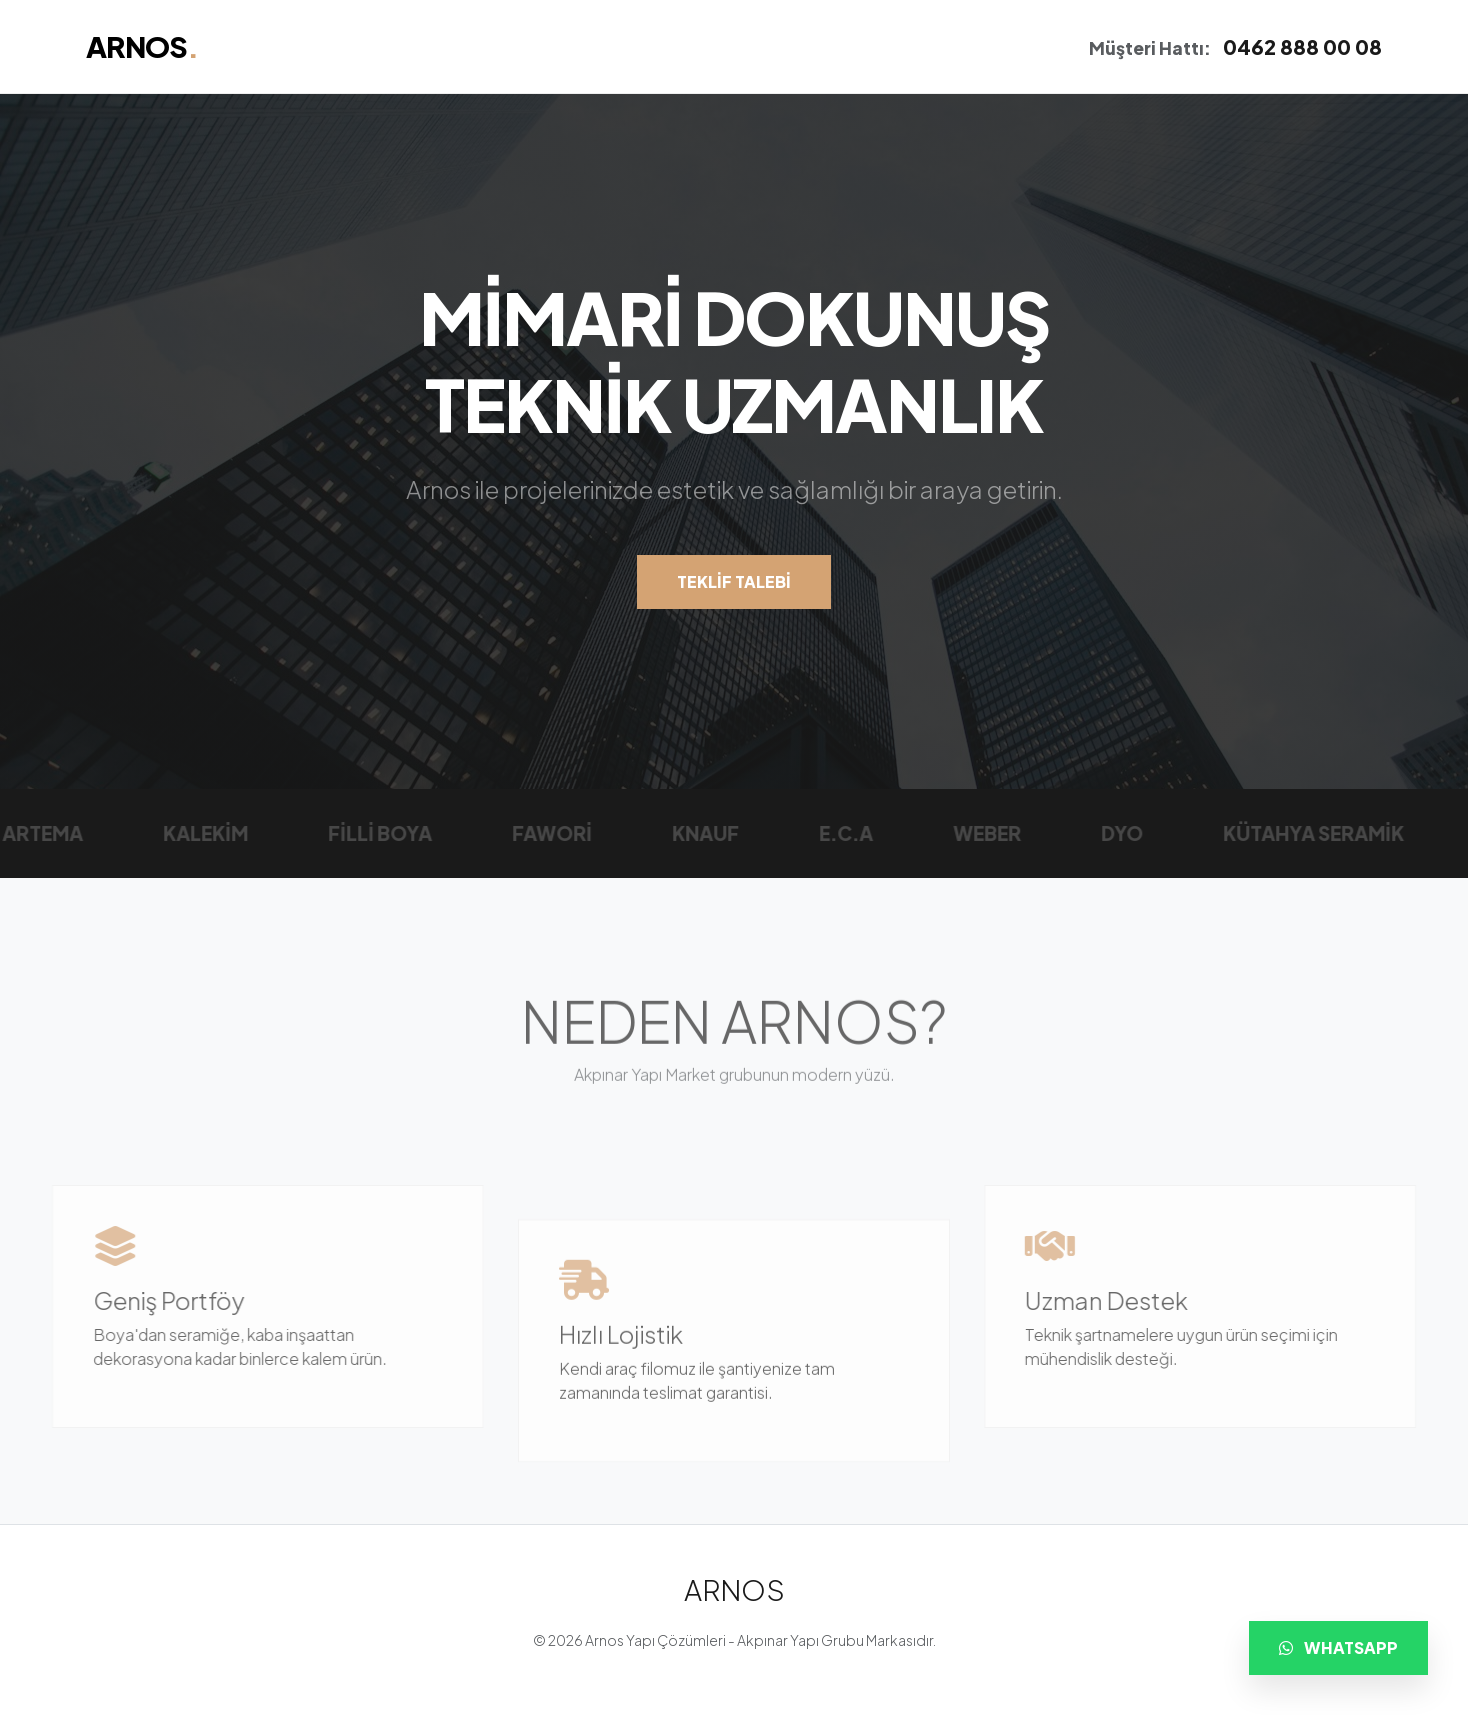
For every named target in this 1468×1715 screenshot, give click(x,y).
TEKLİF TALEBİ (734, 582)
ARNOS (142, 46)
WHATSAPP (1338, 1647)
